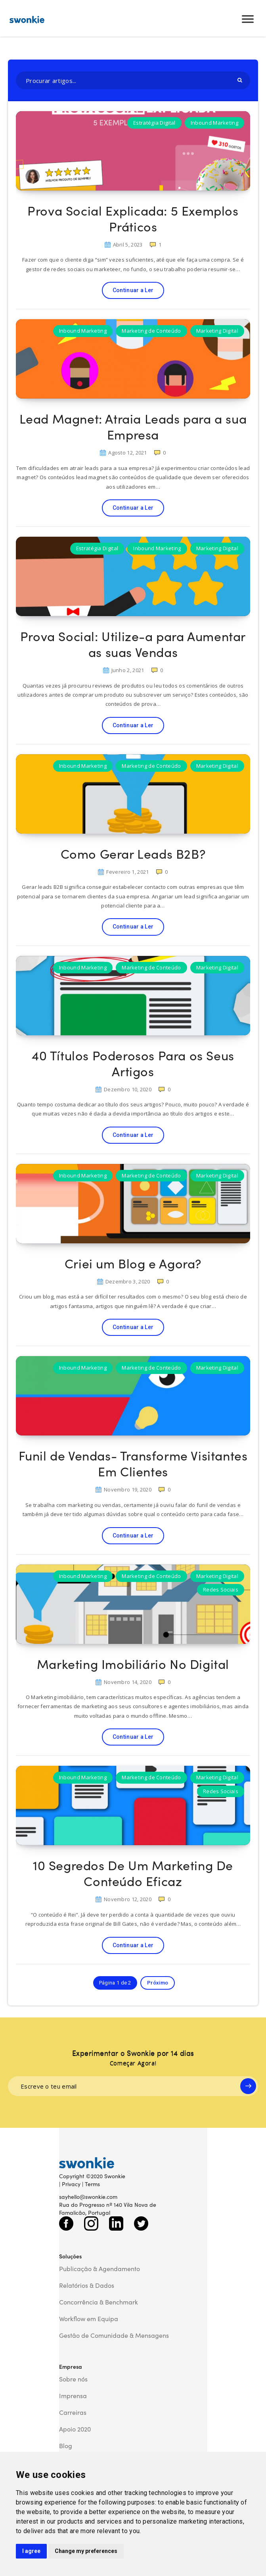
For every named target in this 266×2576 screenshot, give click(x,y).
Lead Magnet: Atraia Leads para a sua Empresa (133, 426)
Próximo (157, 1983)
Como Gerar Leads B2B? (133, 853)
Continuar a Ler (133, 290)
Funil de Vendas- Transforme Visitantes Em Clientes (133, 1463)
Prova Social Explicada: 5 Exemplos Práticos (132, 218)
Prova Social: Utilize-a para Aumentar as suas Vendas (133, 644)
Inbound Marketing (214, 122)
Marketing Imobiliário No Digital (133, 1663)
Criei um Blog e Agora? (133, 1263)
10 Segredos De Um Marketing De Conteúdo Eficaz (133, 1873)
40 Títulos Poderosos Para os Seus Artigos (133, 1063)
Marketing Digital (217, 330)
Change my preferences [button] (86, 2551)
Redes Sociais (220, 1589)
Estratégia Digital (154, 122)
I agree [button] (31, 2551)
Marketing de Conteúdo (151, 330)
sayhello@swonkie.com (88, 2196)
